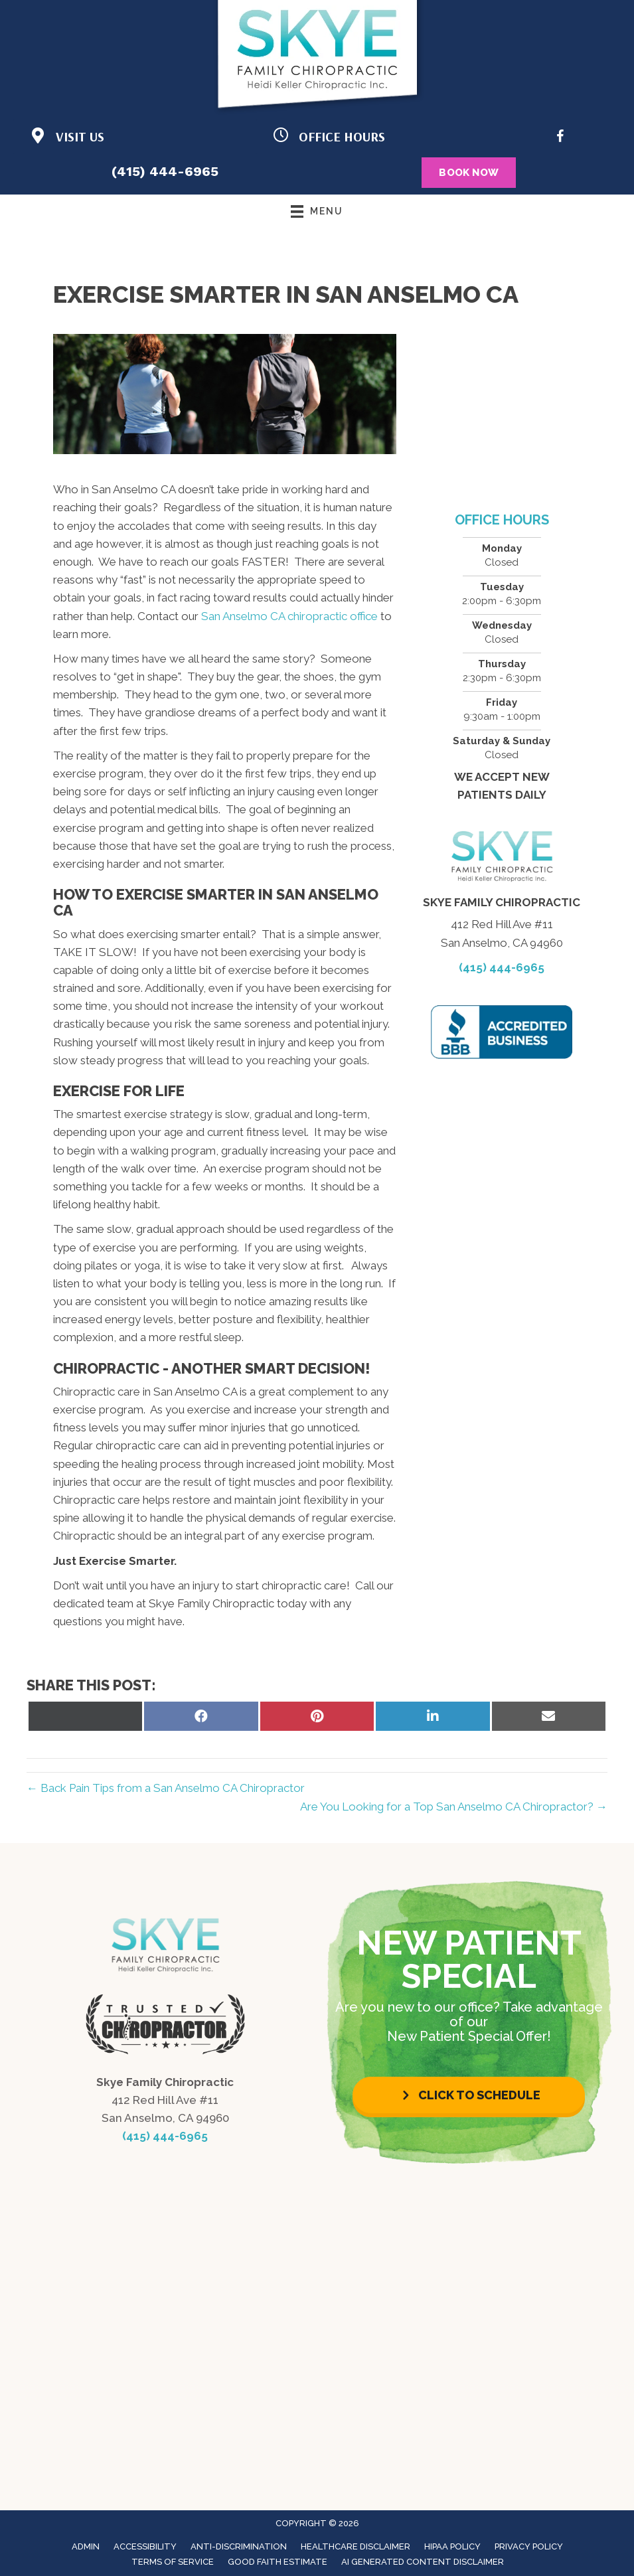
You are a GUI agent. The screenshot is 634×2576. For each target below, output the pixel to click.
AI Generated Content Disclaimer (422, 2562)
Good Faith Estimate (277, 2562)
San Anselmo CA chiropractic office (289, 616)
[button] (469, 2095)
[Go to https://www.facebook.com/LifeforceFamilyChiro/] (560, 138)
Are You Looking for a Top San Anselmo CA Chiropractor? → (453, 1806)
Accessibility (145, 2546)
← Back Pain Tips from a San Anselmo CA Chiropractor (166, 1788)
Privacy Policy (529, 2546)
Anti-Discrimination (239, 2546)
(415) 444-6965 (165, 171)
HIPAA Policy (452, 2546)
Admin (86, 2546)
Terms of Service (172, 2562)
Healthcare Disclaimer (355, 2546)
